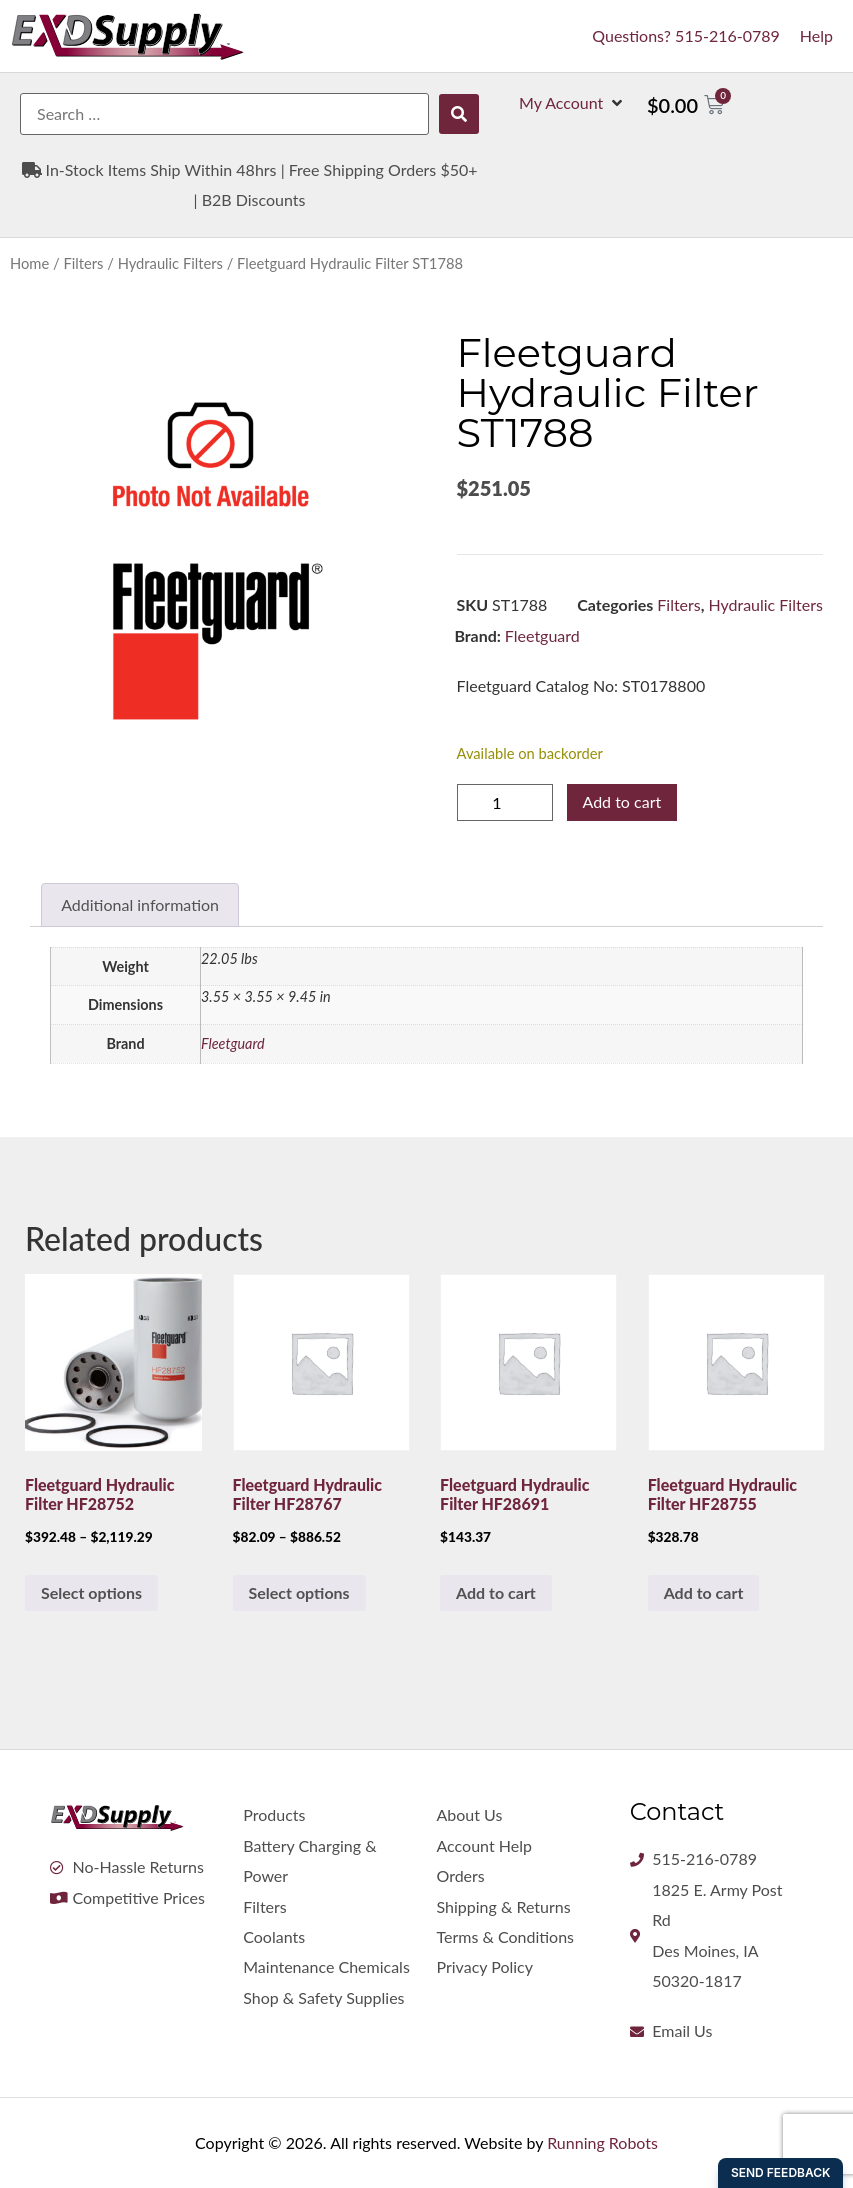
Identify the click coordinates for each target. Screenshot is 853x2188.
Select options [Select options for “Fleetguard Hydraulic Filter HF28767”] (299, 1592)
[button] (572, 103)
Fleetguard (542, 635)
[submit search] (459, 114)
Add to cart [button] (496, 1592)
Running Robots (602, 2142)
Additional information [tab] (140, 904)
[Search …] (224, 114)
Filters (83, 263)
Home (29, 263)
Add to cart (622, 801)
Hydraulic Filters (170, 263)
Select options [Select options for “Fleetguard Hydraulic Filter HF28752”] (91, 1592)
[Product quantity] (505, 802)
